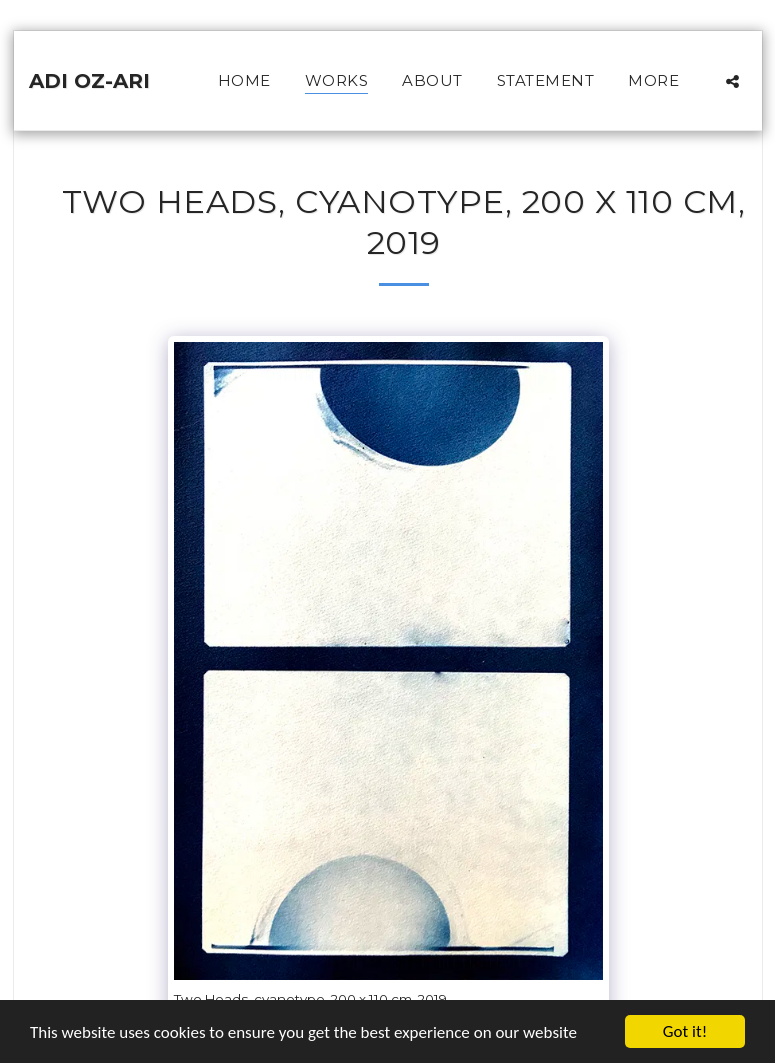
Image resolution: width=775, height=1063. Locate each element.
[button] (732, 81)
